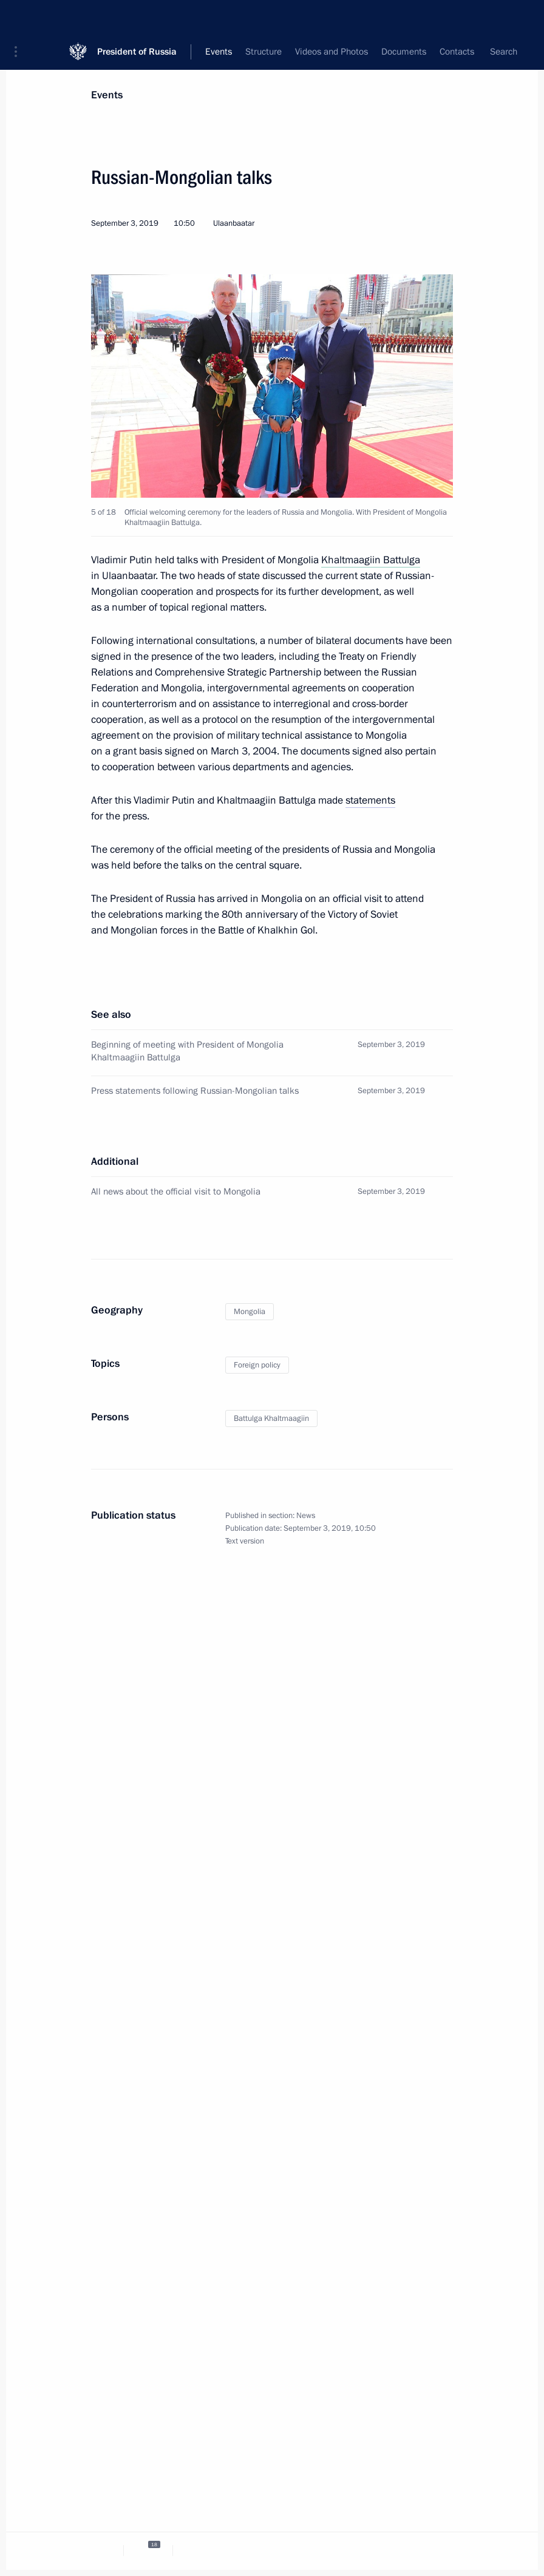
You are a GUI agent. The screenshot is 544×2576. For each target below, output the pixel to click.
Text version (244, 1541)
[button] (20, 18)
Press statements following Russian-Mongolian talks (195, 1091)
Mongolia (249, 1311)
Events (107, 95)
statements (370, 800)
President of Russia (137, 18)
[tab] (99, 2550)
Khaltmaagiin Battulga (370, 560)
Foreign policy (257, 1365)
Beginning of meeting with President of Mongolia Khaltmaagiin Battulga (187, 1051)
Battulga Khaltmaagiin (271, 1418)
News (305, 1515)
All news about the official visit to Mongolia (175, 1191)
